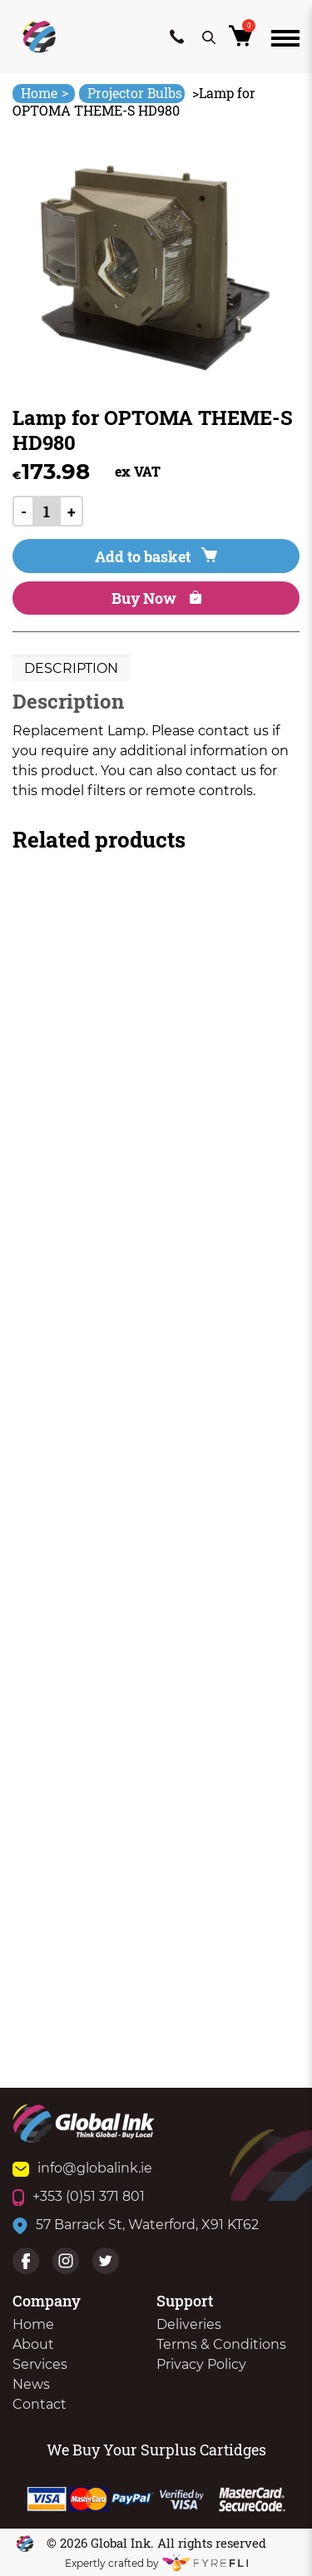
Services (39, 2364)
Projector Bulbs (134, 92)
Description (71, 668)
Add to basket (156, 556)
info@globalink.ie (82, 2168)
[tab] (71, 668)
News (31, 2384)
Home (44, 92)
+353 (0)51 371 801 (78, 2196)
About (33, 2344)
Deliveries (188, 2324)
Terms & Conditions (221, 2344)
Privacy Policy (201, 2364)
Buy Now (156, 598)
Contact (39, 2404)
